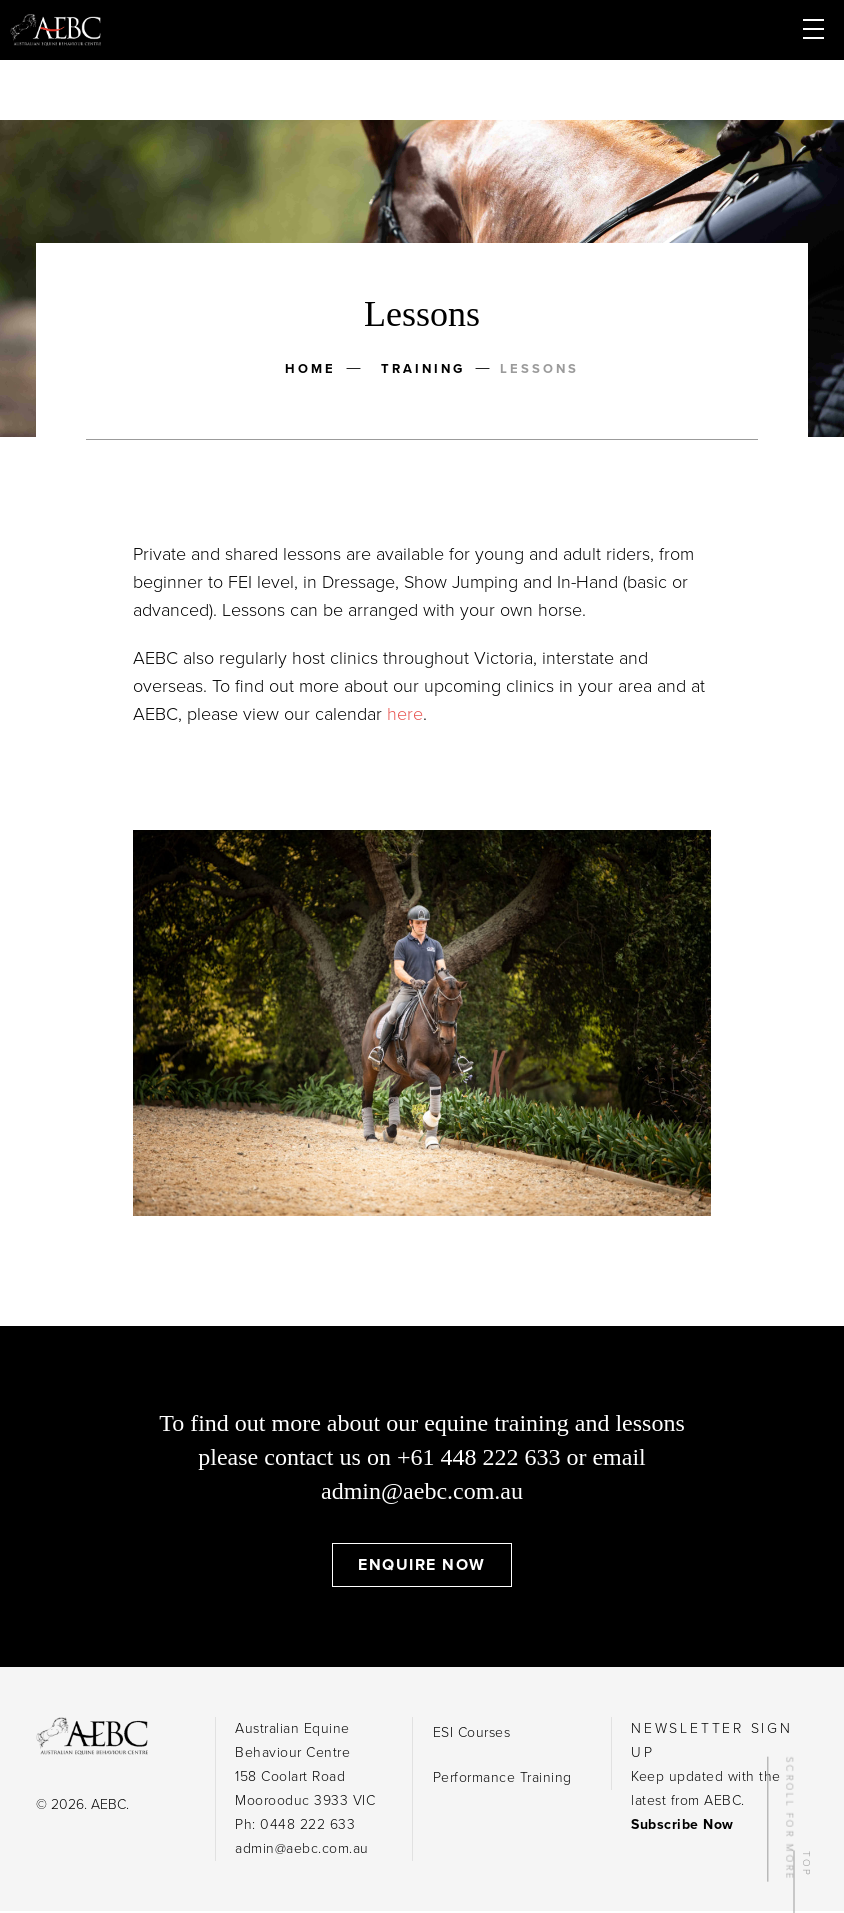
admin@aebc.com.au (422, 1491)
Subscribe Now (682, 1824)
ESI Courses (472, 1732)
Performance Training (502, 1777)
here (405, 714)
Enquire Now (422, 1565)
